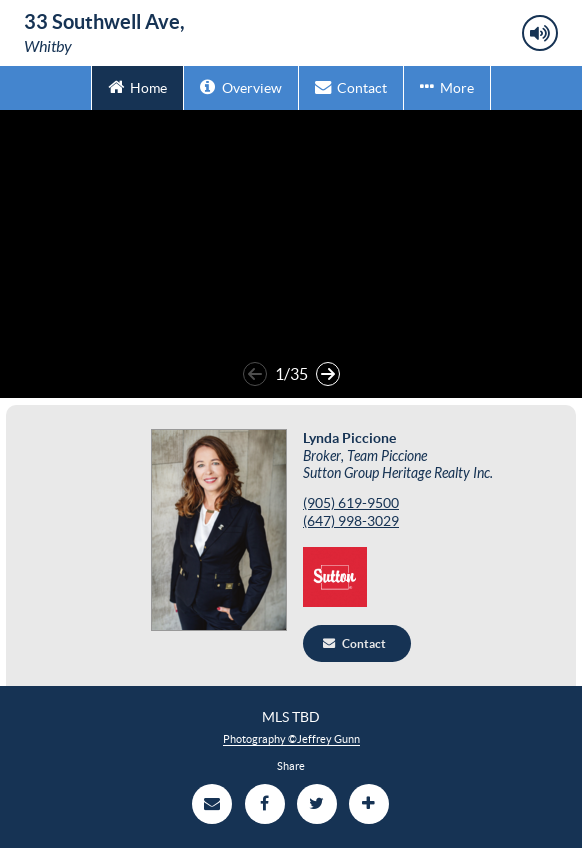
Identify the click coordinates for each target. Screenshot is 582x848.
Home (137, 86)
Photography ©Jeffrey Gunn (291, 739)
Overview (240, 86)
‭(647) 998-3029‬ (351, 521)
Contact (351, 86)
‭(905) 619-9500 (351, 503)
